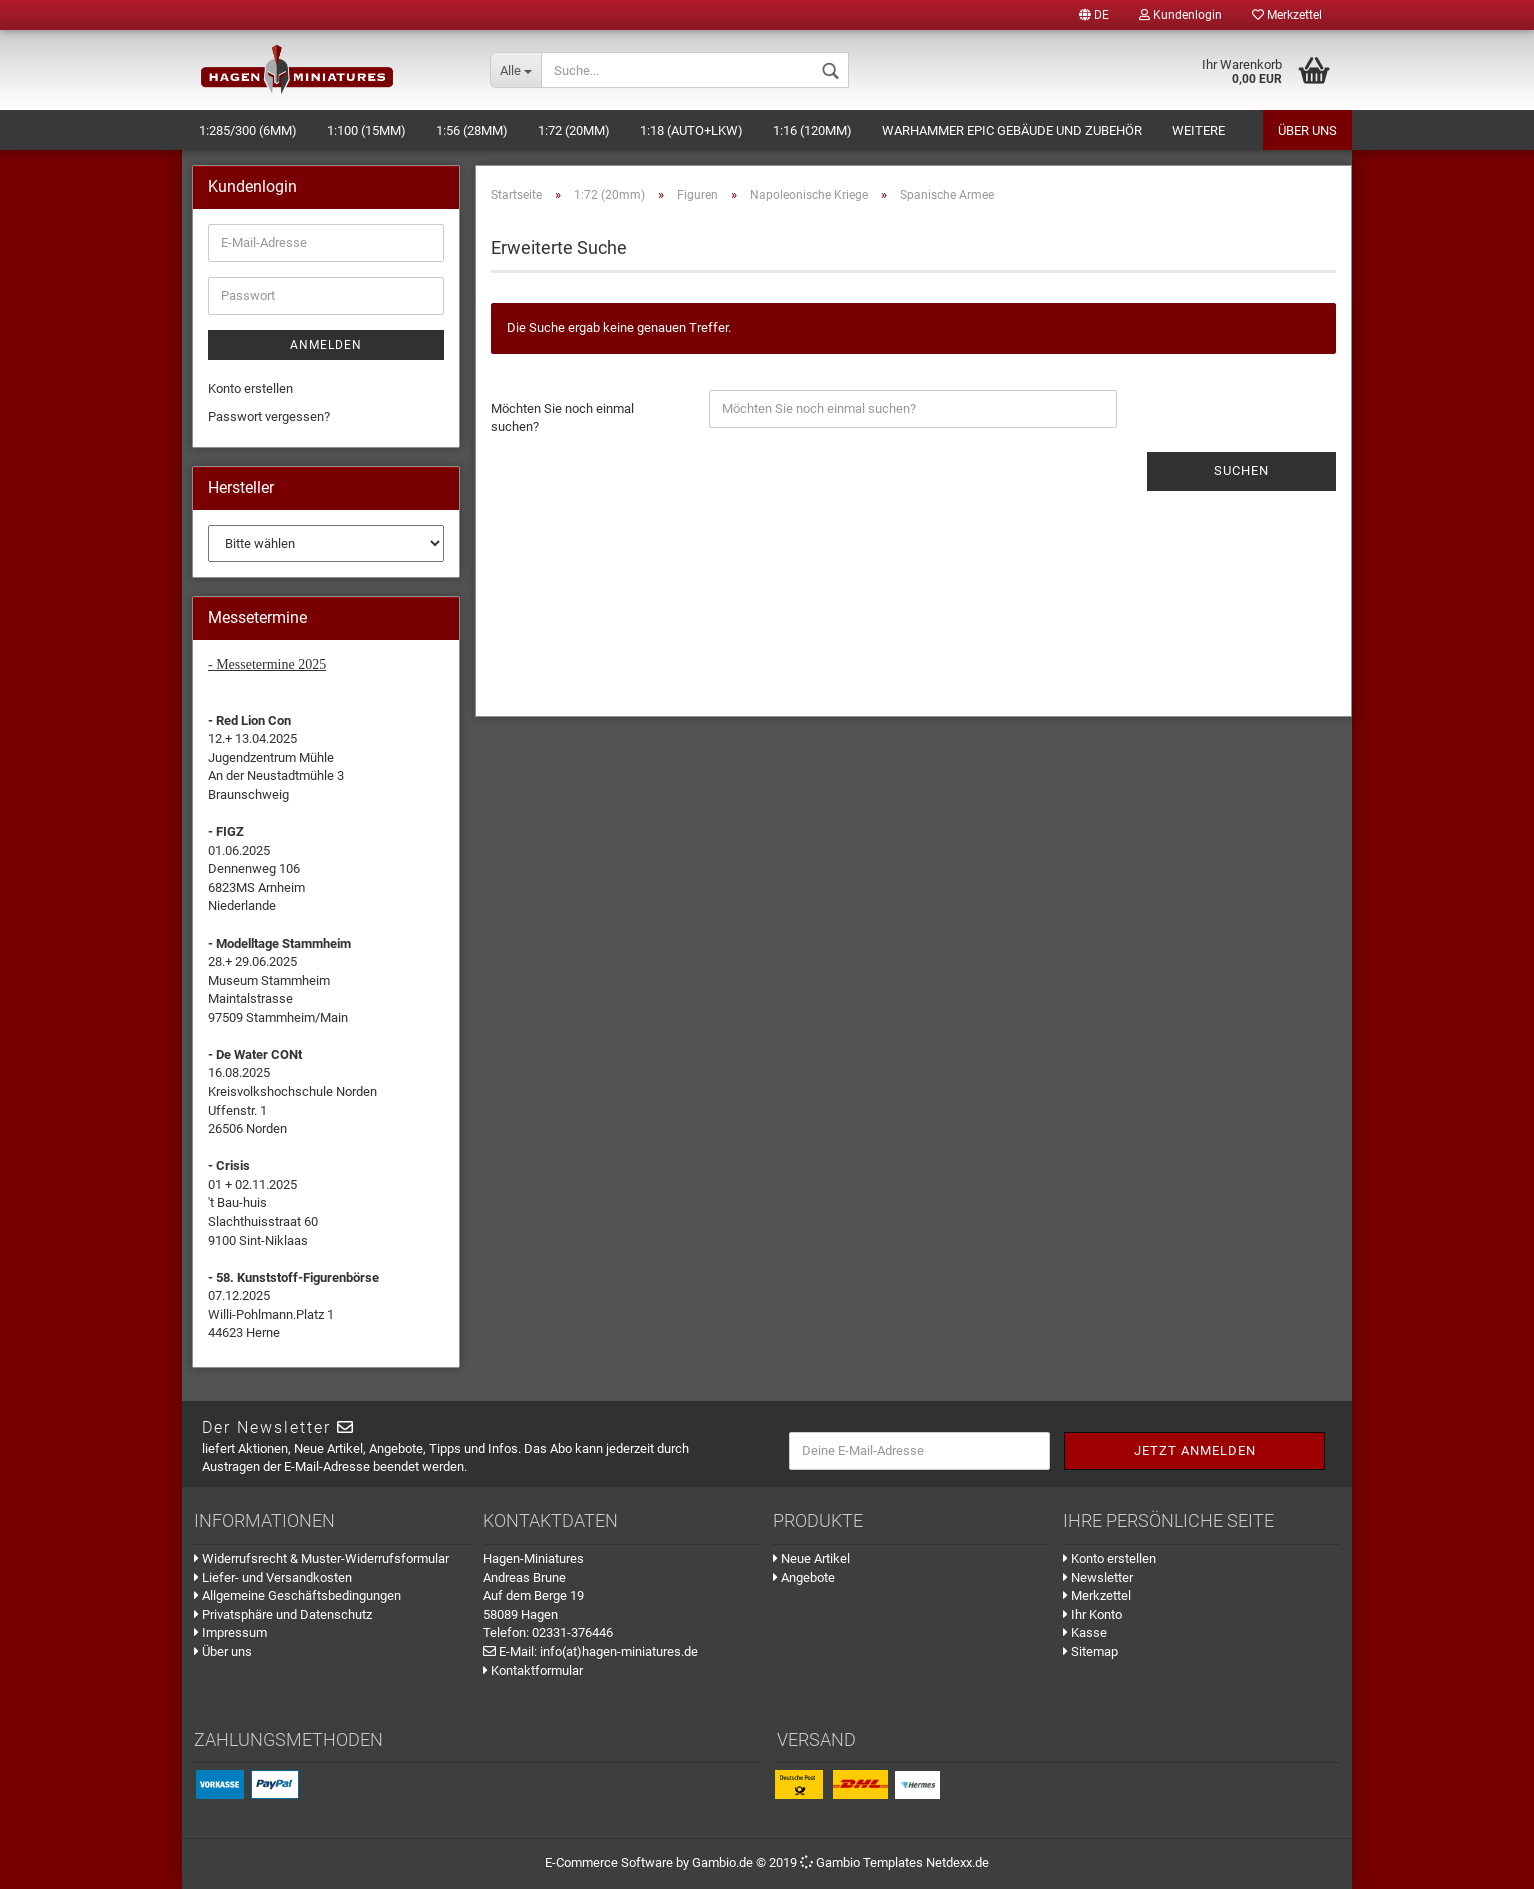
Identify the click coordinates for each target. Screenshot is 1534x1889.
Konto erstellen (250, 388)
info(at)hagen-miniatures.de (619, 1651)
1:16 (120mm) (812, 130)
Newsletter (1098, 1577)
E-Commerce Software (609, 1862)
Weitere (1198, 130)
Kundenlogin (1180, 15)
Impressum (230, 1632)
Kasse (1085, 1632)
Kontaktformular (533, 1670)
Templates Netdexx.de (926, 1862)
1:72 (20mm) (574, 130)
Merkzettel (1287, 15)
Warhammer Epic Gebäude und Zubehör (1012, 130)
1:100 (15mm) (366, 130)
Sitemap (1090, 1651)
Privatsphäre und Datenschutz (283, 1614)
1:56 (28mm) (472, 130)
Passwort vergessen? (269, 416)
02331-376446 (572, 1632)
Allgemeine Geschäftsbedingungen (297, 1595)
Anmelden (326, 345)
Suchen (1241, 470)
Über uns (1307, 130)
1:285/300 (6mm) (248, 130)
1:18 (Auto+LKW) (691, 130)
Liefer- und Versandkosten (273, 1577)
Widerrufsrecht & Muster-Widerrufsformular (321, 1558)
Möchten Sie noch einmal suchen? (562, 418)
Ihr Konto (1092, 1614)
